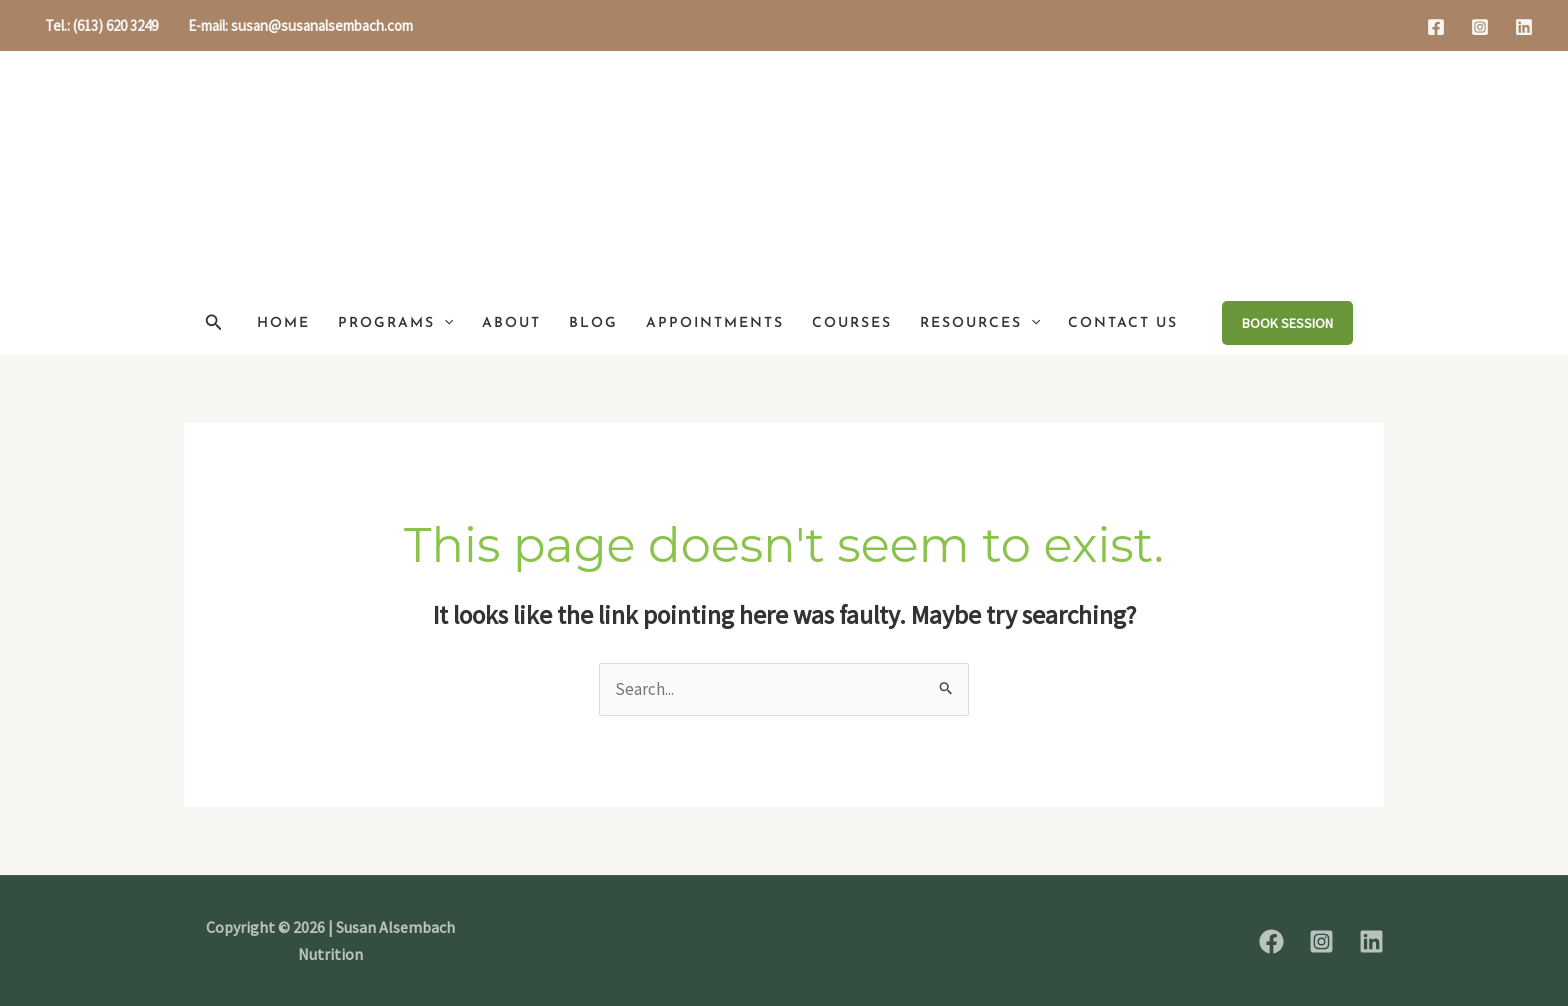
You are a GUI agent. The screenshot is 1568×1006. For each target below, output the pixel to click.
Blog (593, 323)
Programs (395, 323)
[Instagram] (1480, 27)
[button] (214, 323)
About (511, 323)
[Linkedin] (1524, 27)
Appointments (715, 323)
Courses (852, 323)
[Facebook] (1436, 27)
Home (283, 323)
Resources (980, 323)
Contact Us (1123, 323)
